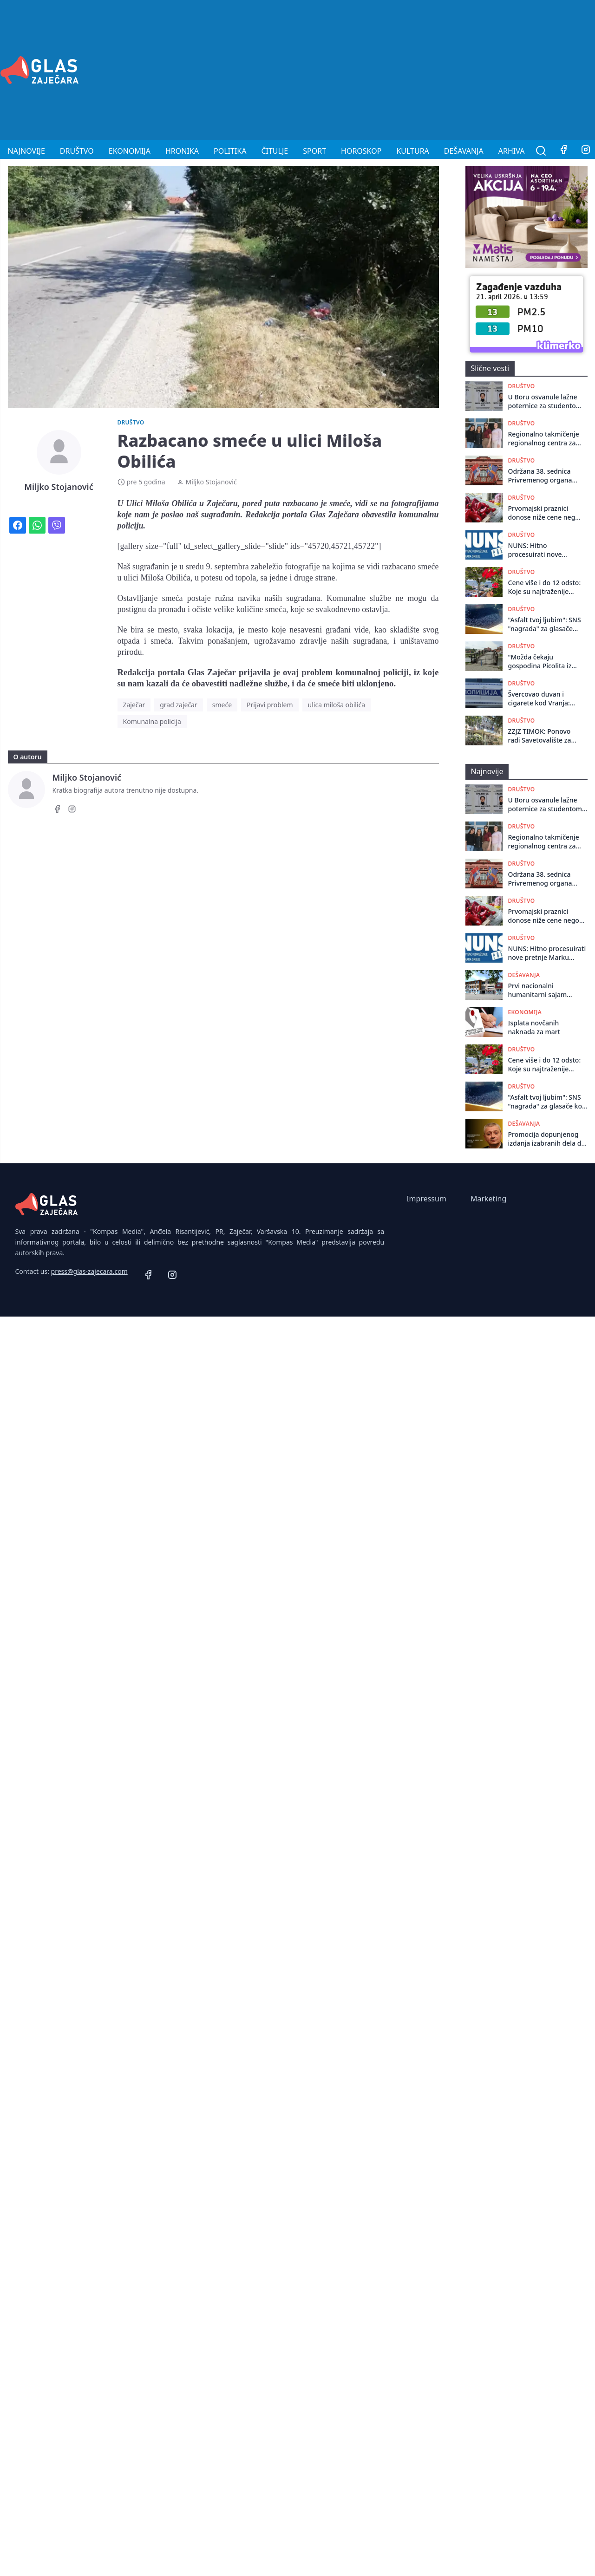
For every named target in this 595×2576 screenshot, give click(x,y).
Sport (314, 151)
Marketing (488, 1198)
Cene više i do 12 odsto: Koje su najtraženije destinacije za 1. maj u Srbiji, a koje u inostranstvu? (544, 587)
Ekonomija (129, 151)
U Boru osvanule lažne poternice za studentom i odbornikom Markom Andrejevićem (545, 401)
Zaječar (134, 704)
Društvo (77, 151)
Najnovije (26, 151)
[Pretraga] (541, 151)
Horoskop (361, 151)
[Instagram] (72, 810)
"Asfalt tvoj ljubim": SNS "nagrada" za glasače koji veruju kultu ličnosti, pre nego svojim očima (544, 624)
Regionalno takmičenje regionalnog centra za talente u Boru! (543, 439)
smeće (222, 704)
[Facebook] (563, 151)
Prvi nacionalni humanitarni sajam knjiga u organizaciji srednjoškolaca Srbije (541, 990)
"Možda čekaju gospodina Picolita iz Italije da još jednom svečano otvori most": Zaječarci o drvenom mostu (541, 661)
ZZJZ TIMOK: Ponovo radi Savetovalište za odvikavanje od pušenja (545, 736)
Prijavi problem (270, 704)
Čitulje (274, 151)
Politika (230, 151)
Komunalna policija (152, 721)
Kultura (412, 151)
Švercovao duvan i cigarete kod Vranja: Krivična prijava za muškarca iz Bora (539, 699)
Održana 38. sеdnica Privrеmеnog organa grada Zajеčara (540, 476)
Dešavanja (464, 151)
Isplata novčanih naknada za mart (534, 1027)
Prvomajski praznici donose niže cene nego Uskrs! (543, 513)
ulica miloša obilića (337, 704)
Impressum (426, 1198)
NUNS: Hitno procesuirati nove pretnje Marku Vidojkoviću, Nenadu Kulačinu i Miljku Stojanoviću (540, 550)
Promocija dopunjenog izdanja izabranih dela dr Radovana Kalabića (546, 1139)
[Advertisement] (465, 69)
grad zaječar (178, 704)
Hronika (182, 151)
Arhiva (511, 151)
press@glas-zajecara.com (89, 1271)
